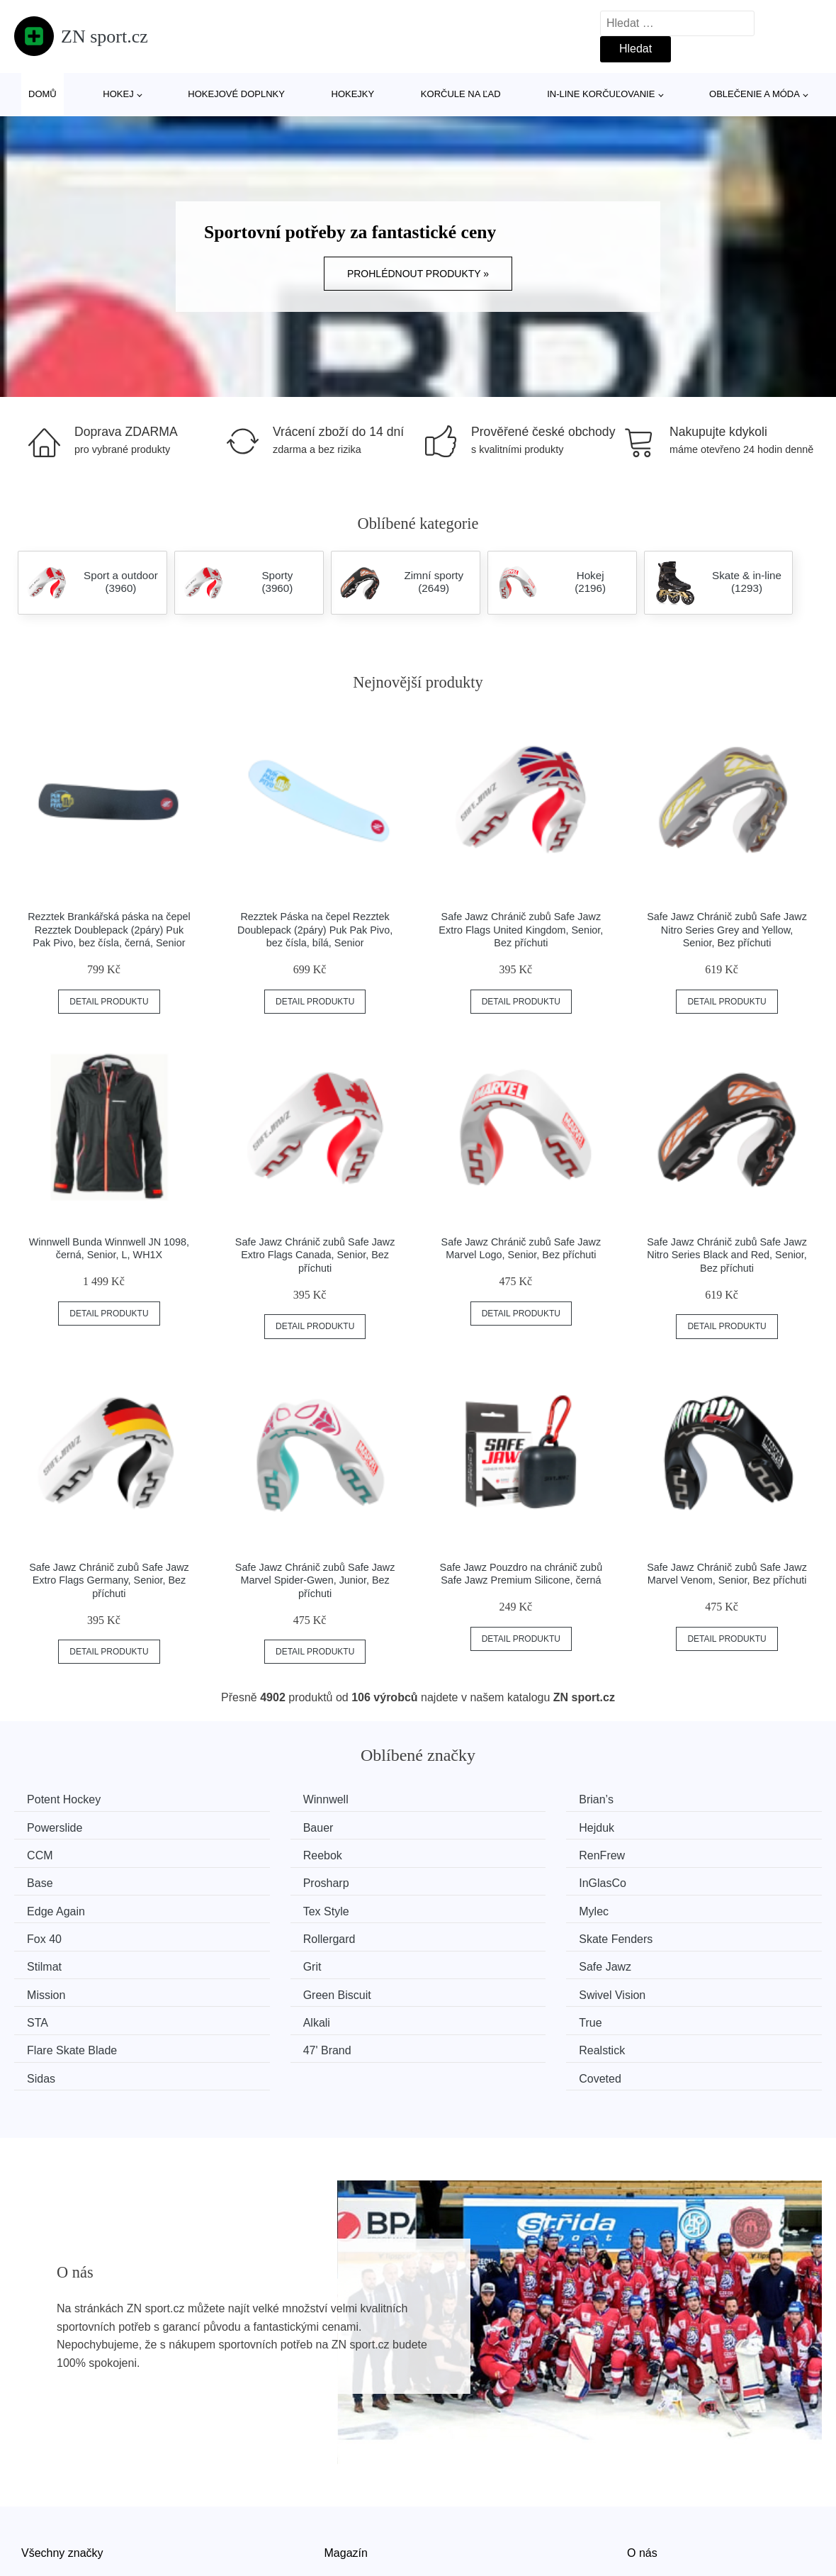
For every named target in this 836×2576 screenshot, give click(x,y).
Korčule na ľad (461, 94)
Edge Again (61, 1880)
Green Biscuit (480, 1933)
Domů (42, 94)
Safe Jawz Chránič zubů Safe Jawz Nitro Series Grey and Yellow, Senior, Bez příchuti (727, 929)
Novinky (41, 2492)
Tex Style (262, 1880)
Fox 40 (671, 1880)
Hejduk (257, 1826)
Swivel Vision (687, 1933)
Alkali (252, 1960)
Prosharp (469, 1853)
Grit (663, 1906)
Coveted (675, 1987)
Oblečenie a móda (754, 94)
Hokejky (353, 94)
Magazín (346, 2459)
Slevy (35, 2524)
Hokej (118, 94)
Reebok (673, 1826)
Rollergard (58, 1906)
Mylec (461, 1880)
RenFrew (55, 1853)
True (457, 1960)
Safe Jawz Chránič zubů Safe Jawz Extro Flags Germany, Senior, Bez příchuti (109, 1580)
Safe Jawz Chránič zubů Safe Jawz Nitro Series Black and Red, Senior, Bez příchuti (727, 1255)
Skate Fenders (276, 1906)
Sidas (460, 1987)
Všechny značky (62, 2459)
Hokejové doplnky (236, 94)
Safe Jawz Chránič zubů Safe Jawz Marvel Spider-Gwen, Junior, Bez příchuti (315, 1580)
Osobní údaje (358, 2524)
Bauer (47, 1826)
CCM (459, 1826)
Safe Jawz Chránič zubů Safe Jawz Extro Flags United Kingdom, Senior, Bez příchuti (521, 929)
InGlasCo (677, 1853)
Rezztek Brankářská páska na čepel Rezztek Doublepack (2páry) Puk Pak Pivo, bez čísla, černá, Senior (109, 929)
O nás (642, 2459)
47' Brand (56, 1987)
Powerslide (681, 1799)
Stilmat (463, 1906)
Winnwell (262, 1799)
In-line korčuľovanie (601, 94)
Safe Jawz (58, 1933)
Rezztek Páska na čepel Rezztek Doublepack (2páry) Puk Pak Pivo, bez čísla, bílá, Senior (314, 929)
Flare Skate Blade (699, 1960)
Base (252, 1853)
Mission (258, 1933)
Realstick (262, 1987)
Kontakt (646, 2492)
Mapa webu (353, 2492)
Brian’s (463, 1799)
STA (42, 1960)
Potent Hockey (69, 1799)
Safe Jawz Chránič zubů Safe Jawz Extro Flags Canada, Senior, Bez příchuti (315, 1255)
